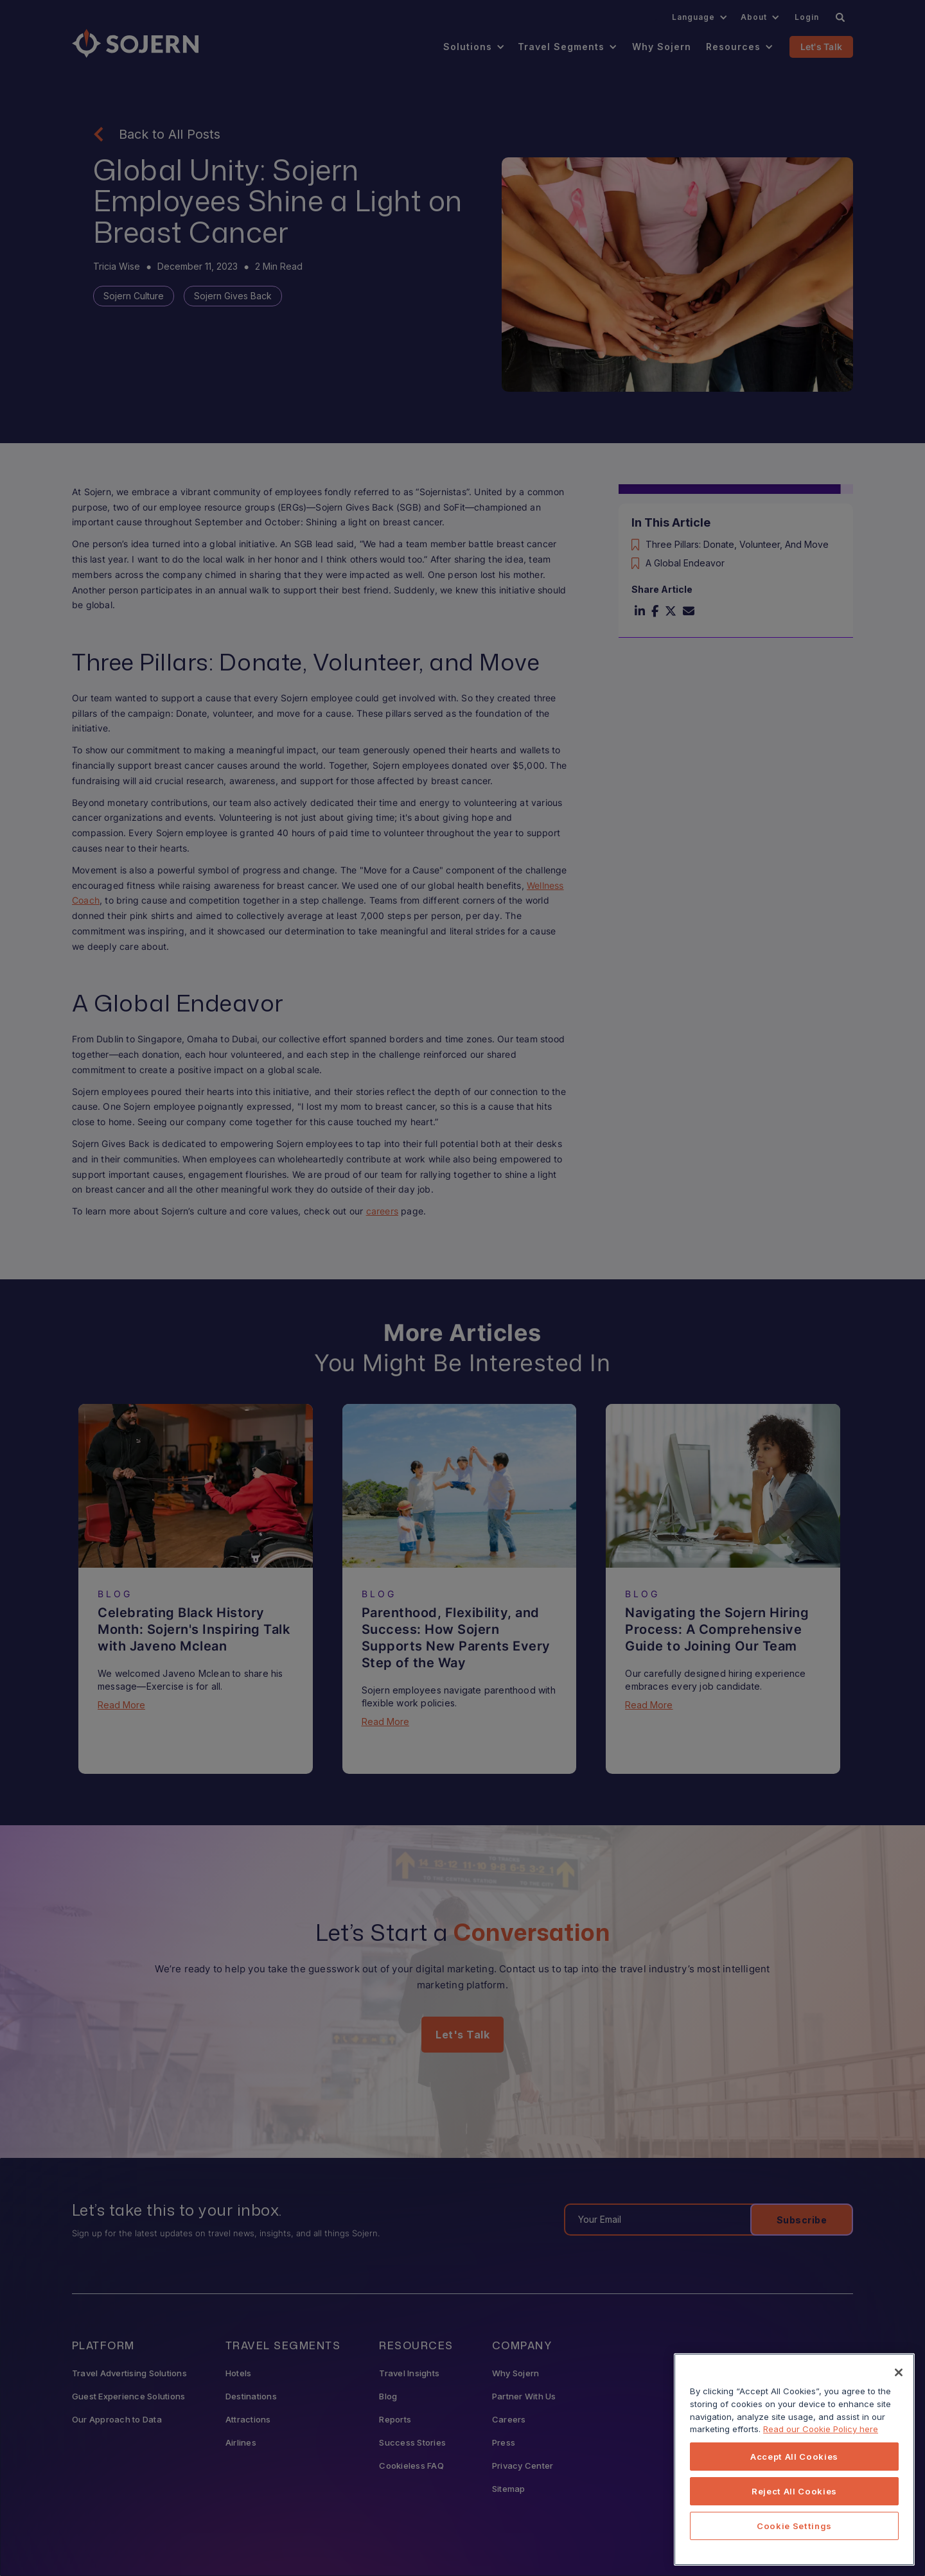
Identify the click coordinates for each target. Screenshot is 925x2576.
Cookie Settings (794, 2533)
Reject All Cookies (794, 2499)
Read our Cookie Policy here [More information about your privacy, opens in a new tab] (820, 2436)
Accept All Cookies (794, 2464)
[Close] (899, 2380)
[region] (794, 2467)
